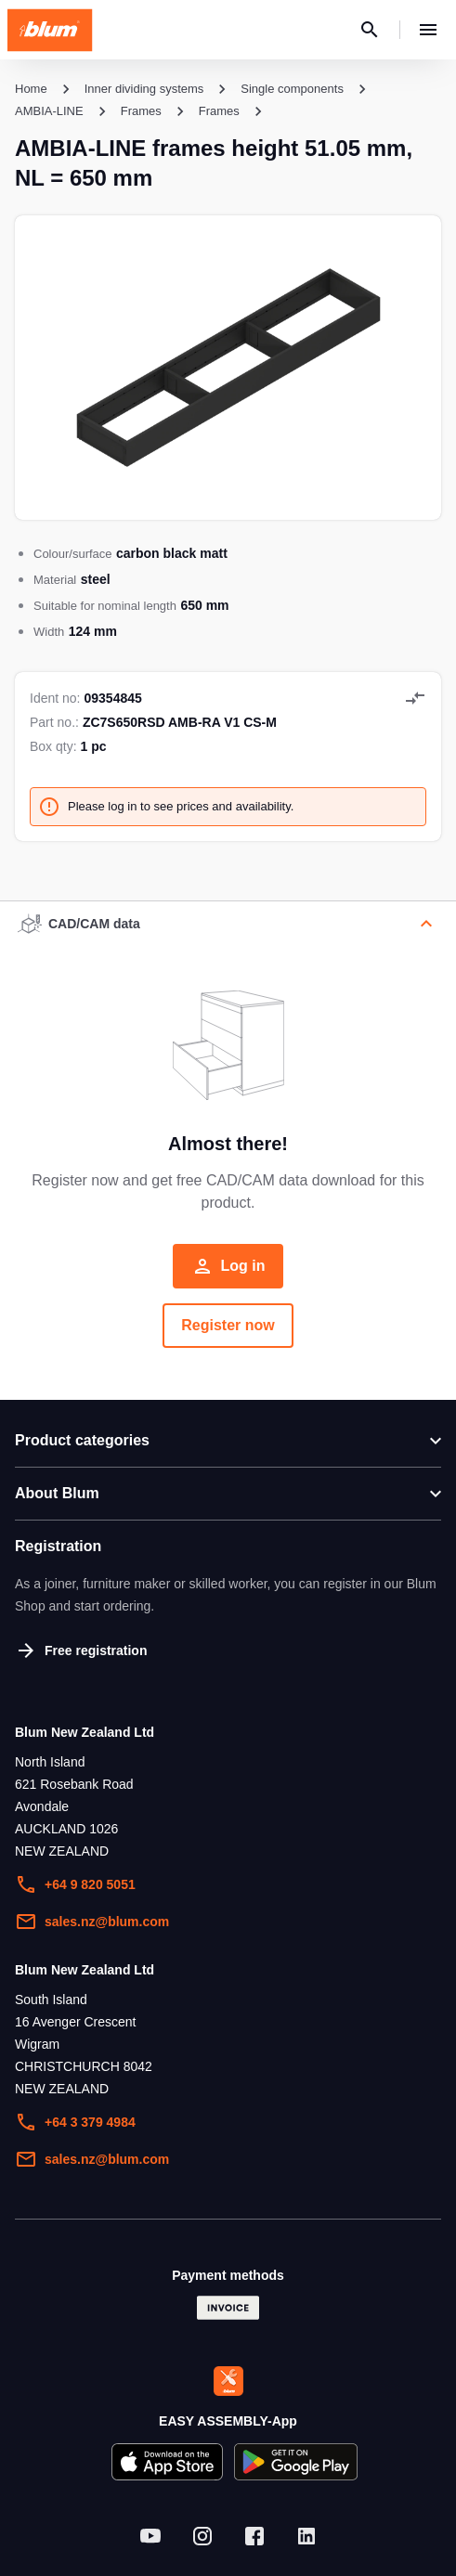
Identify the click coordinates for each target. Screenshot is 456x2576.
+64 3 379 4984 (75, 2122)
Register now (227, 1325)
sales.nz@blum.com (92, 1921)
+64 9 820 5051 (75, 1884)
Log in (228, 1266)
